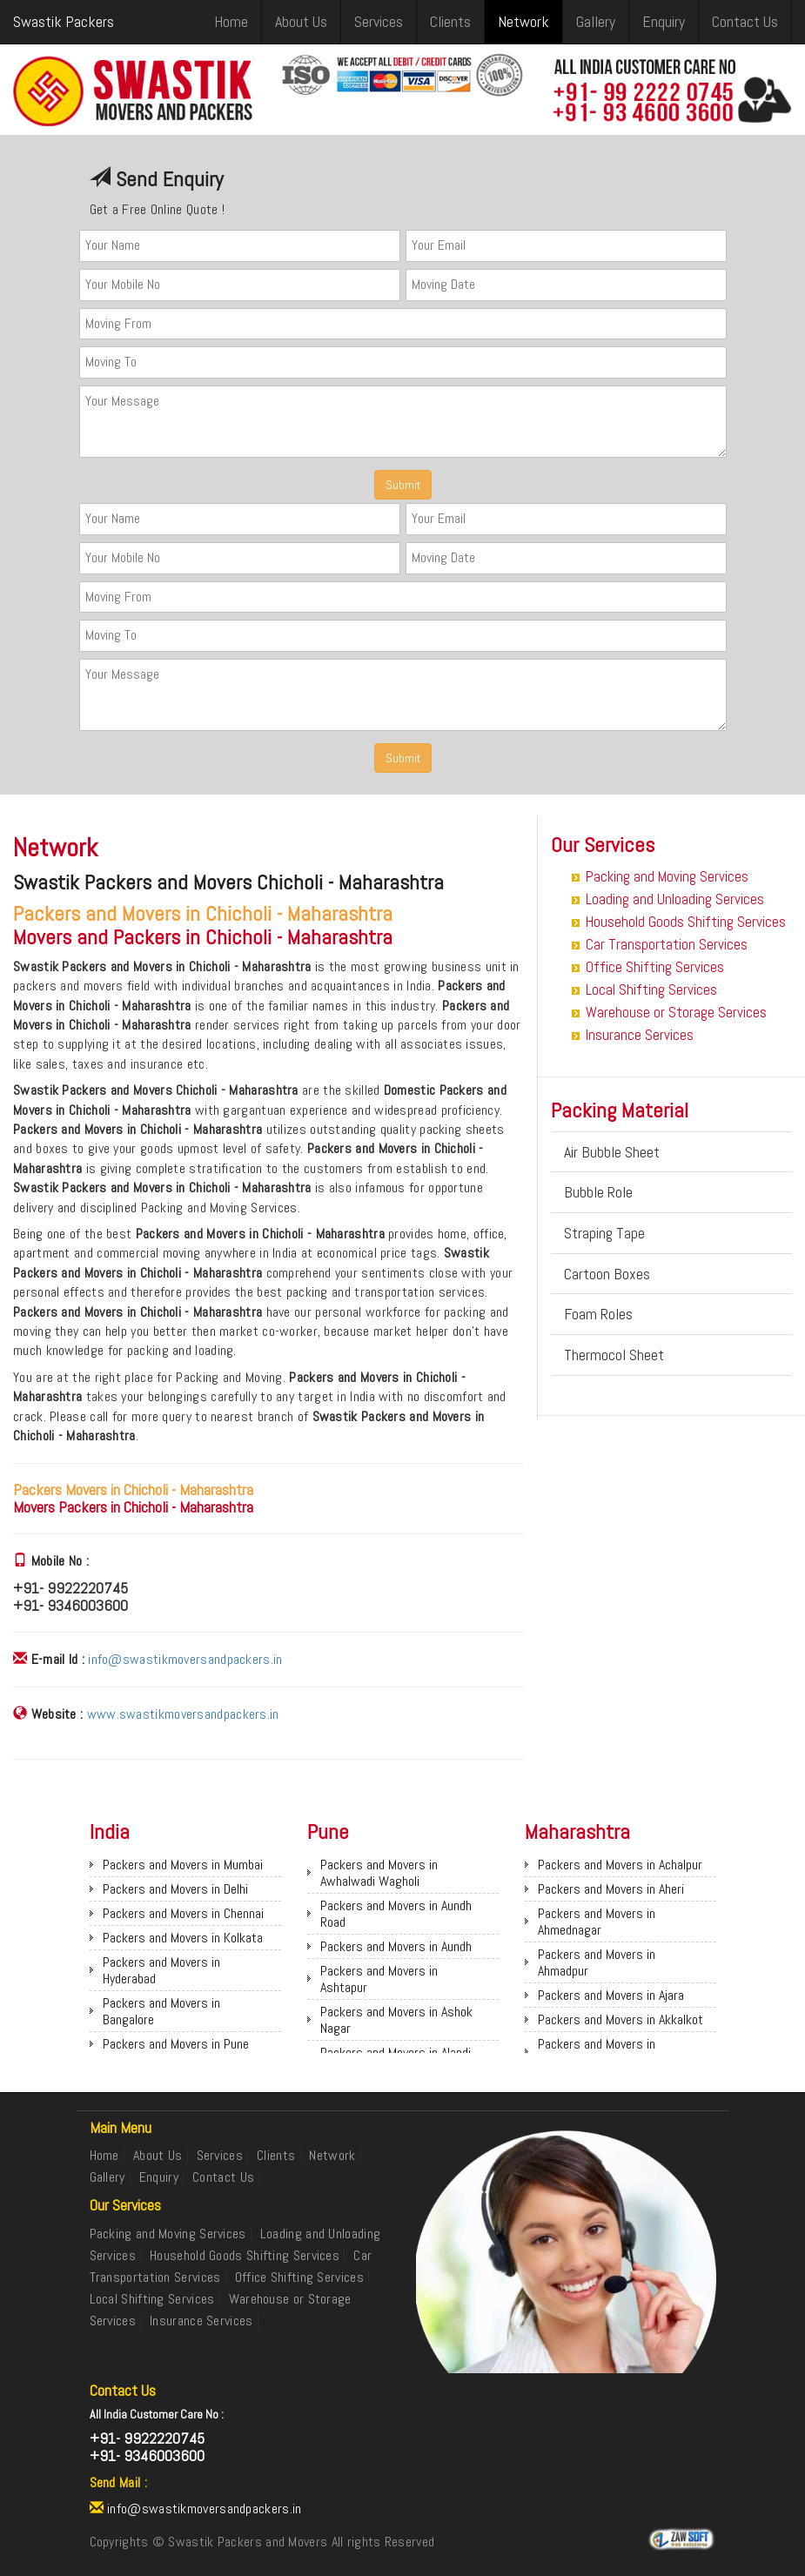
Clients (450, 21)
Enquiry (663, 21)
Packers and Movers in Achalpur (620, 1864)
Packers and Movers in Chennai (183, 1913)
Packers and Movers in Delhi (175, 1889)
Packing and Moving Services (667, 876)
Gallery (595, 21)
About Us (301, 21)
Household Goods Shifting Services (686, 921)
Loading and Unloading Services (675, 899)
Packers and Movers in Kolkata (183, 1938)
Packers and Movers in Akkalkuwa (596, 2052)
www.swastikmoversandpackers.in (183, 1714)
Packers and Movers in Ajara (611, 1995)
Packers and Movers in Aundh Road (396, 1913)
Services (378, 21)
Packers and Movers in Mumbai (183, 1864)
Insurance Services (640, 1034)
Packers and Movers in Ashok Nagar (396, 2019)
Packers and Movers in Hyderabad (161, 1970)
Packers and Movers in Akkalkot (620, 2019)
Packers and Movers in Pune (176, 2044)
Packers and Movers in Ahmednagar (596, 1921)
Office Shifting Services (655, 966)
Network (523, 21)
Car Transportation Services (667, 944)
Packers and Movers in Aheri (611, 1889)
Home (231, 21)
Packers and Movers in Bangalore (161, 2011)
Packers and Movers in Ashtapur (379, 1979)
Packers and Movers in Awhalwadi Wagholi (379, 1872)
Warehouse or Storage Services (676, 1012)
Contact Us (745, 21)
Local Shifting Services (651, 989)
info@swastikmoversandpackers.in (185, 1659)
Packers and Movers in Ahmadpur (596, 1962)
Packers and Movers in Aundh (396, 1946)
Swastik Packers (63, 21)
